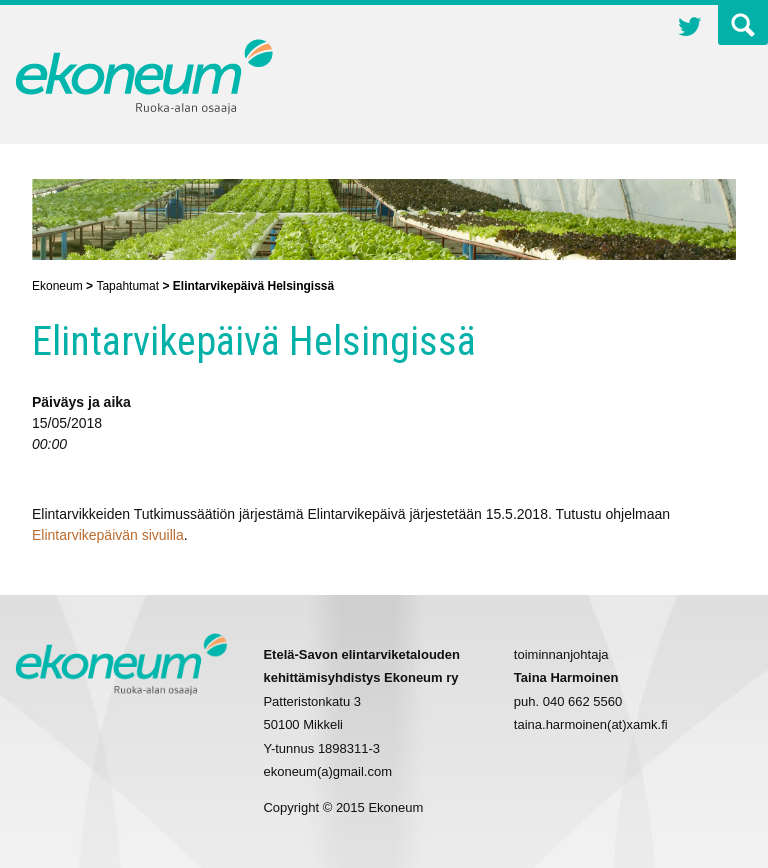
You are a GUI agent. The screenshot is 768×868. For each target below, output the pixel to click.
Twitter (690, 29)
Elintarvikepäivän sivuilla (108, 535)
